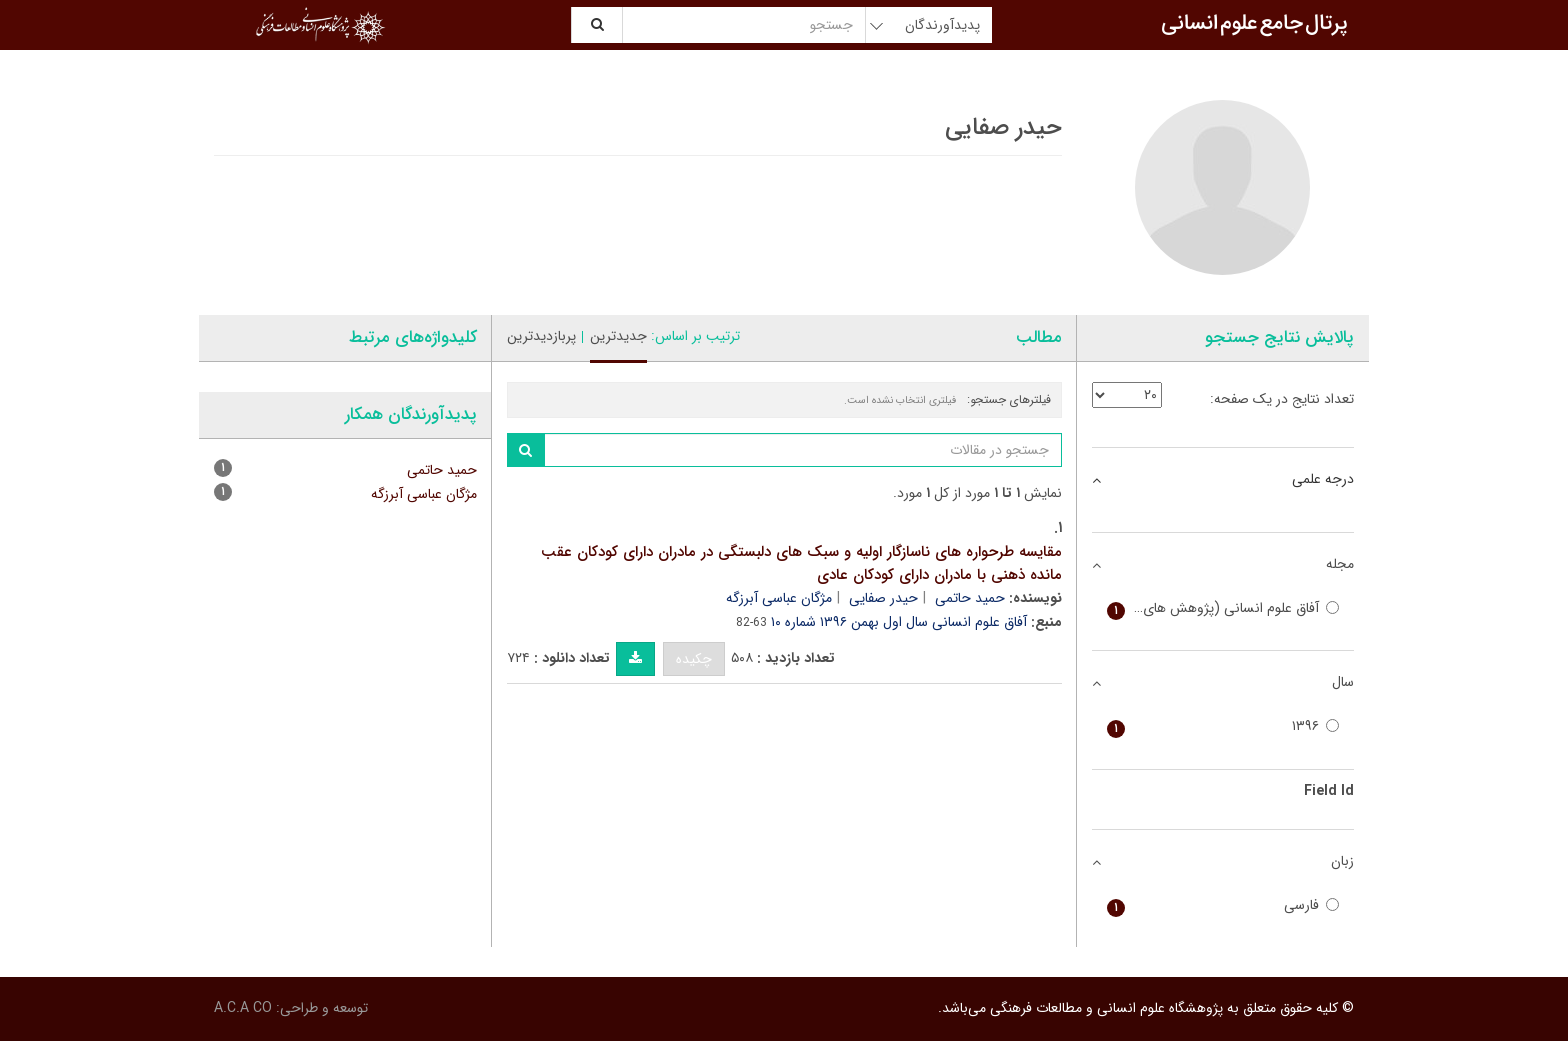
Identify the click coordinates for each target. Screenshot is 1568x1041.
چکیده (694, 659)
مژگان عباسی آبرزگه (779, 598)
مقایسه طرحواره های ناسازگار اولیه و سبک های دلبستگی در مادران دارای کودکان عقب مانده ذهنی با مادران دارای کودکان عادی (801, 563)
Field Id (1329, 791)
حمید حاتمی (970, 598)
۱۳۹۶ (1223, 726)
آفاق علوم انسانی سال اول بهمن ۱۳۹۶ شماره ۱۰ (899, 622)
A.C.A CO (243, 1008)
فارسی (1223, 905)
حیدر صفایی (883, 598)
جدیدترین (618, 336)
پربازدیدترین (541, 336)
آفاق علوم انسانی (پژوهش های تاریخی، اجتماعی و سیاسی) (1223, 608)
